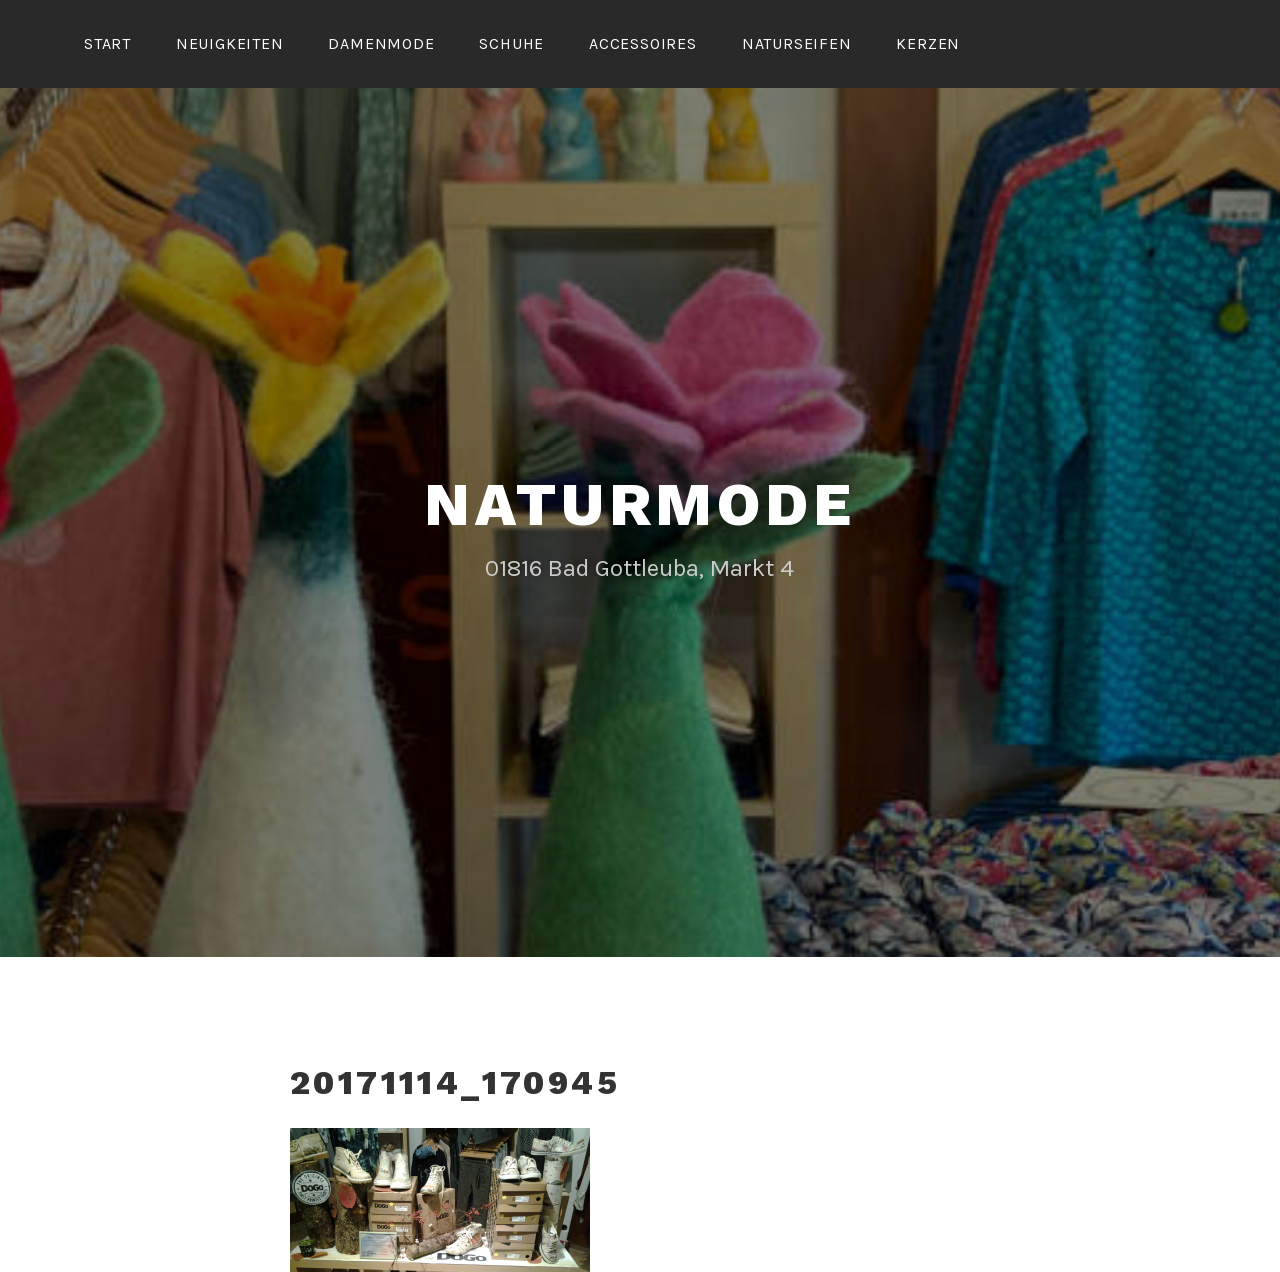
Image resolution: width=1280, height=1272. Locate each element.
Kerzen (928, 43)
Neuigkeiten (230, 43)
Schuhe (511, 43)
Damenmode (381, 43)
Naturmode (639, 501)
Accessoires (643, 43)
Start (107, 43)
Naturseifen (797, 43)
